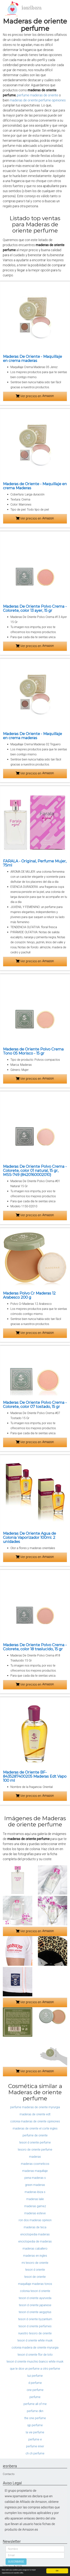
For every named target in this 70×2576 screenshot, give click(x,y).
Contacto (9, 2474)
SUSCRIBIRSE (16, 2561)
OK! (57, 2570)
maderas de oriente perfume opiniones (38, 100)
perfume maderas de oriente (37, 95)
